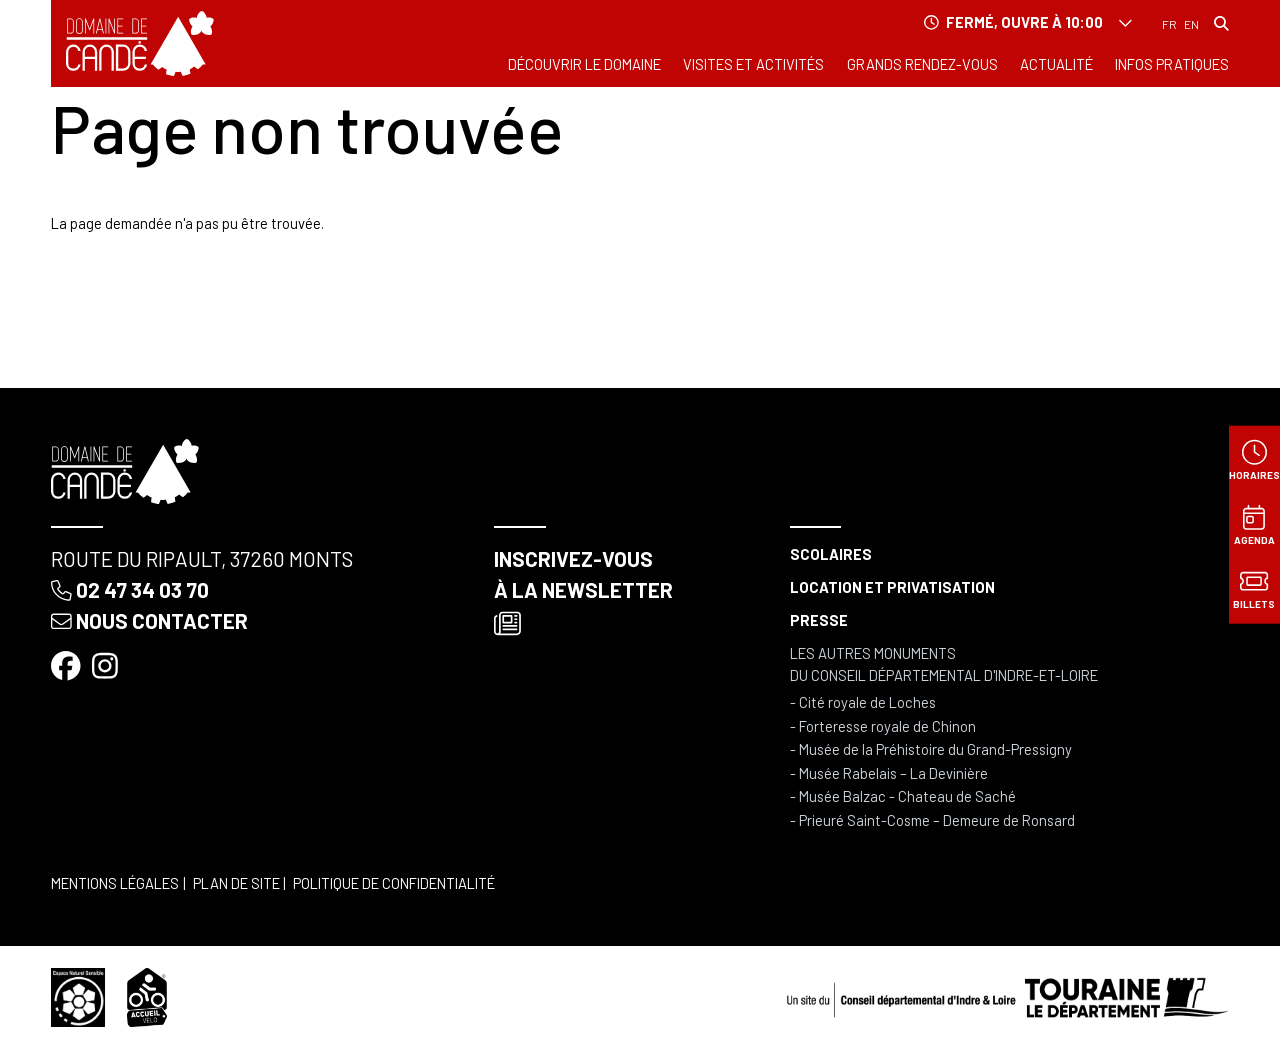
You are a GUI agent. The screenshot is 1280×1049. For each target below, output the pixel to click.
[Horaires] (1254, 460)
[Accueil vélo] (147, 995)
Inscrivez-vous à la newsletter (583, 591)
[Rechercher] (1221, 23)
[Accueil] (140, 43)
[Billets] (1254, 589)
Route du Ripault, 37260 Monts (202, 558)
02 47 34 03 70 (129, 589)
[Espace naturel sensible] (77, 995)
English (1191, 25)
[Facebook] (67, 665)
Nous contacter (149, 620)
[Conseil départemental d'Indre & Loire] (1007, 995)
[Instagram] (107, 665)
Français (1169, 25)
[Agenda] (1254, 524)
